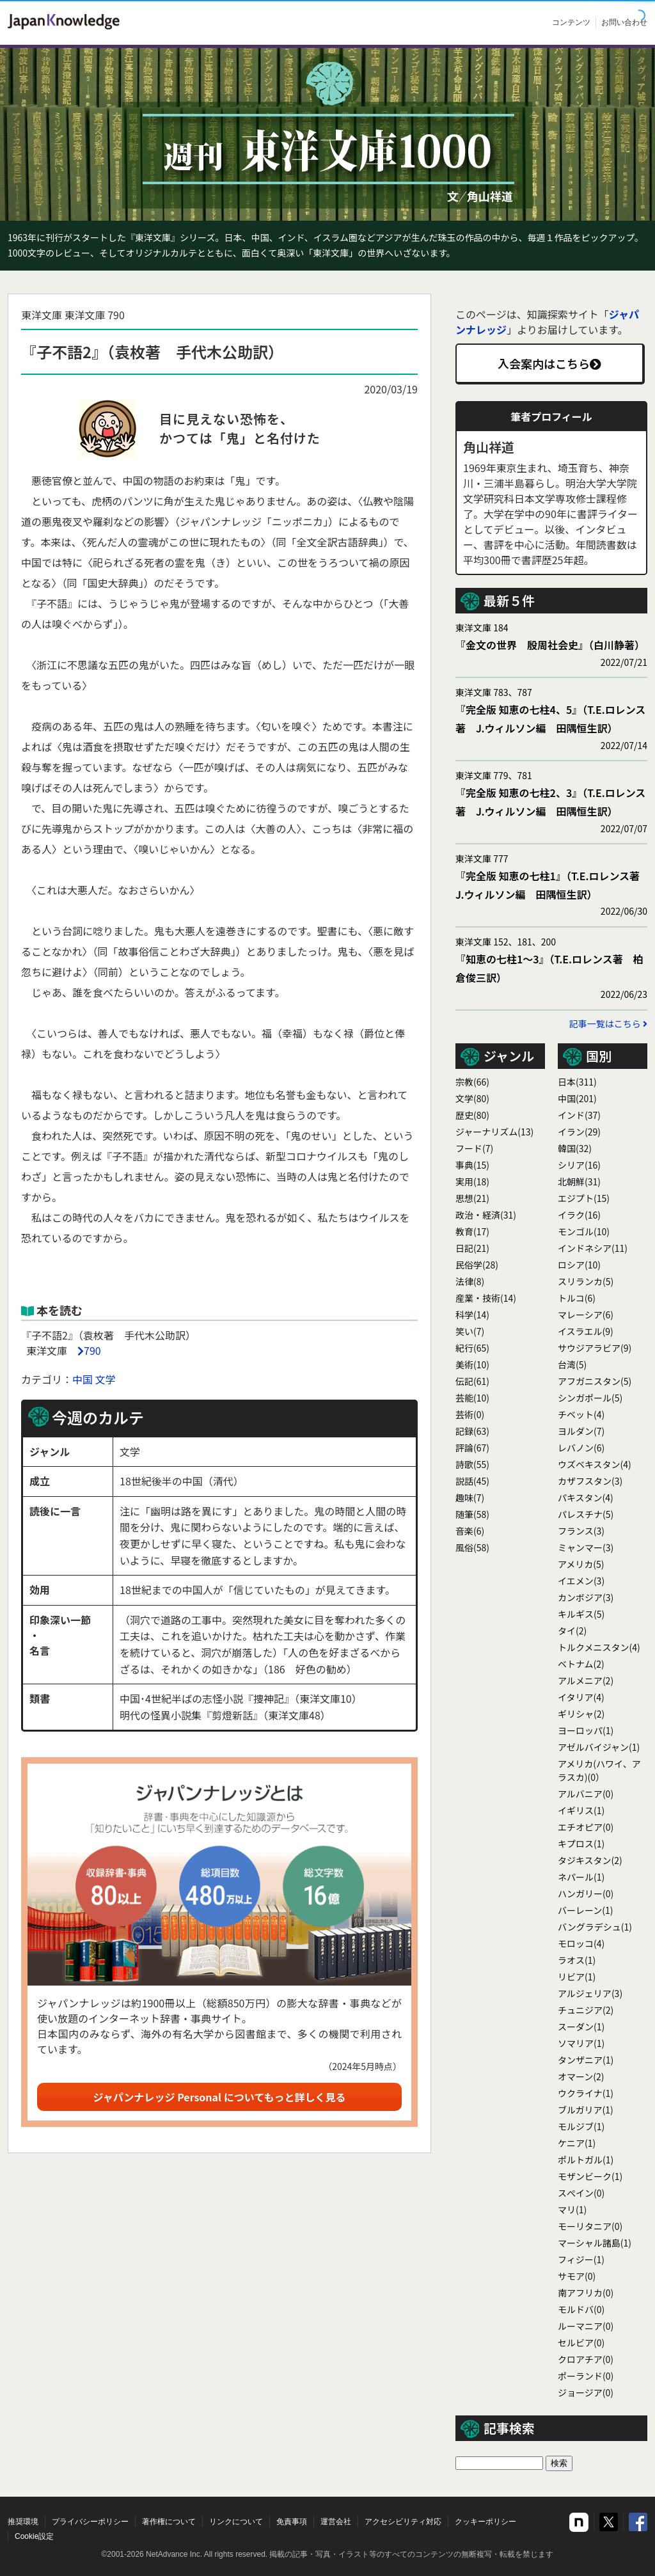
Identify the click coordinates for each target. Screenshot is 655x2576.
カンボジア (585, 1597)
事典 (472, 1164)
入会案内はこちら (549, 363)
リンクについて (236, 2521)
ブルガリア (585, 2109)
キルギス (581, 1614)
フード (474, 1148)
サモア (577, 2276)
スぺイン (581, 2192)
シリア (579, 1164)
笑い (469, 1331)
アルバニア (585, 1793)
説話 (472, 1480)
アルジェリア (590, 1993)
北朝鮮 (579, 1181)
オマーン (581, 2076)
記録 (472, 1431)
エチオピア (585, 1827)
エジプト (584, 1198)
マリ (572, 2209)
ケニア (577, 2143)
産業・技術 (485, 1298)
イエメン (581, 1580)
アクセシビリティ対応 (403, 2521)
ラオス (577, 1960)
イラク (579, 1214)
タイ (572, 1630)
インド (579, 1115)
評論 (472, 1447)
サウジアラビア (594, 1347)
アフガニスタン (594, 1381)
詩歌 (472, 1464)
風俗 (472, 1547)
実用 (472, 1181)
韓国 (575, 1148)
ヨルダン (581, 1431)
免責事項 (291, 2521)
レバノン (581, 1447)
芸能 (472, 1397)
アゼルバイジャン (599, 1747)
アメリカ (581, 1564)
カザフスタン (590, 1480)
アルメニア (585, 1680)
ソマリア (581, 2043)
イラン (579, 1131)
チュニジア (585, 2009)
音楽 (469, 1530)
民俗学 (476, 1264)
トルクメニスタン (599, 1647)
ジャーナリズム (494, 1131)
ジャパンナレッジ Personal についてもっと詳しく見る (219, 2097)
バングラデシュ (595, 1926)
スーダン (581, 2026)
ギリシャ (581, 1713)
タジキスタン (590, 1860)
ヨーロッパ (585, 1730)
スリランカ (585, 1281)
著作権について (169, 2521)
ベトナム (581, 1663)
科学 (472, 1314)
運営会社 (335, 2521)
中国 (82, 1379)
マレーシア (585, 1314)
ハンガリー (585, 1893)
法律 (469, 1281)
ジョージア (585, 2392)
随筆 (472, 1514)
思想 (472, 1198)
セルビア (581, 2342)
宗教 (472, 1081)
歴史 (472, 1115)
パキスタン (585, 1497)
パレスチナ (585, 1514)
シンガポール (590, 1397)
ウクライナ (585, 2093)
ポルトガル (585, 2159)
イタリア (581, 1697)
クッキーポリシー (485, 2521)
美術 (472, 1364)
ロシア (579, 1264)
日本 (577, 1081)
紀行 (472, 1347)
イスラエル (585, 1331)
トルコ (577, 1298)
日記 (472, 1248)
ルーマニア (585, 2325)
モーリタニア (590, 2226)
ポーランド (585, 2375)
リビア (577, 1976)
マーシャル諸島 (594, 2242)
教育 (472, 1231)
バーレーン (585, 1910)
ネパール (581, 1876)
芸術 (469, 1414)
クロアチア (585, 2359)
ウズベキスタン (594, 1464)
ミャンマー (585, 1547)
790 (92, 1350)
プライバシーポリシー (90, 2521)
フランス (581, 1530)
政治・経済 (485, 1214)
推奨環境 (23, 2521)
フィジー (581, 2259)
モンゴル (584, 1231)
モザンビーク (590, 2176)
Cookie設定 (34, 2536)
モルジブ (581, 2126)
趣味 (469, 1497)
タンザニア (585, 2059)
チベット (581, 1414)
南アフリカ (585, 2292)
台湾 (572, 1364)
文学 (105, 1379)
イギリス (581, 1810)
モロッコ (581, 1943)
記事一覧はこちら (608, 1023)
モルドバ (581, 2309)
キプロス (581, 1843)
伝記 (472, 1381)
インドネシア (592, 1248)
